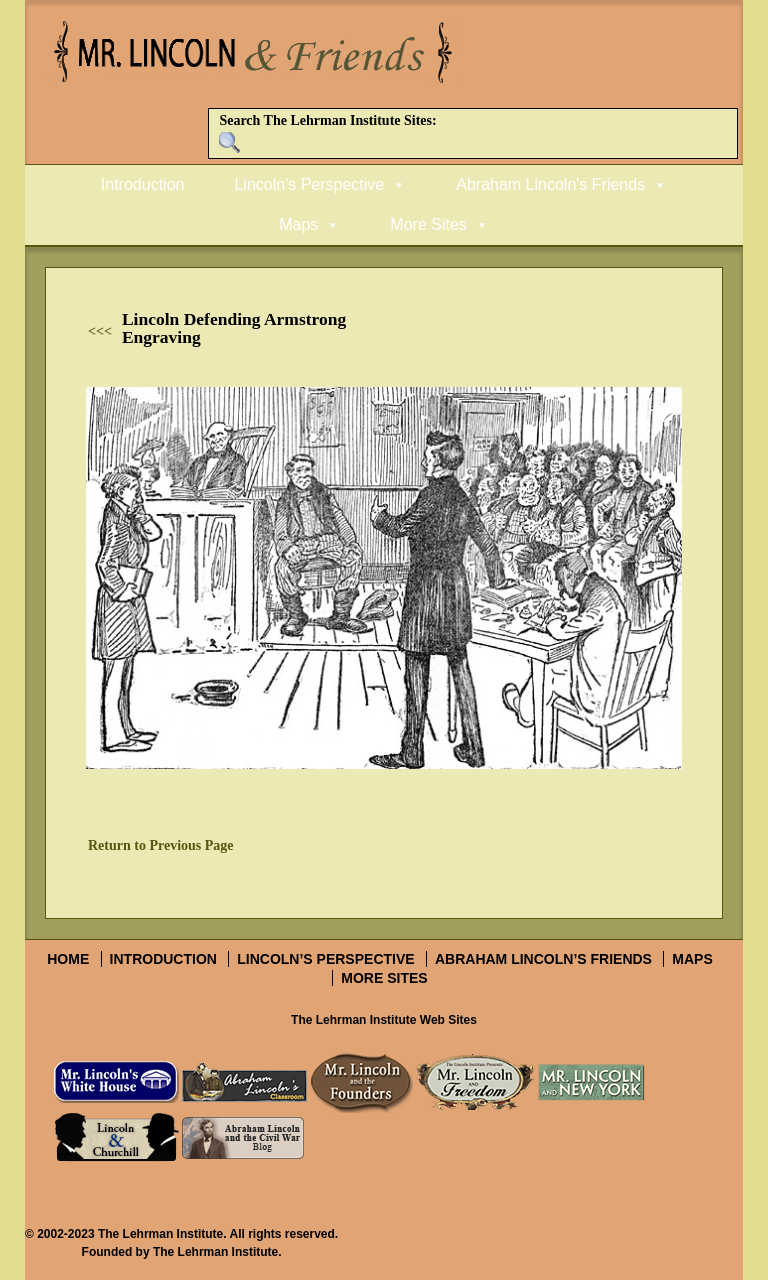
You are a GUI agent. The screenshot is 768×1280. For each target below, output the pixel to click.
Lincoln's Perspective (309, 184)
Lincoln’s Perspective (325, 959)
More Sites (428, 224)
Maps (298, 224)
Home (68, 959)
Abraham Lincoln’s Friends (543, 959)
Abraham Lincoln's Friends (550, 184)
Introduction (143, 184)
